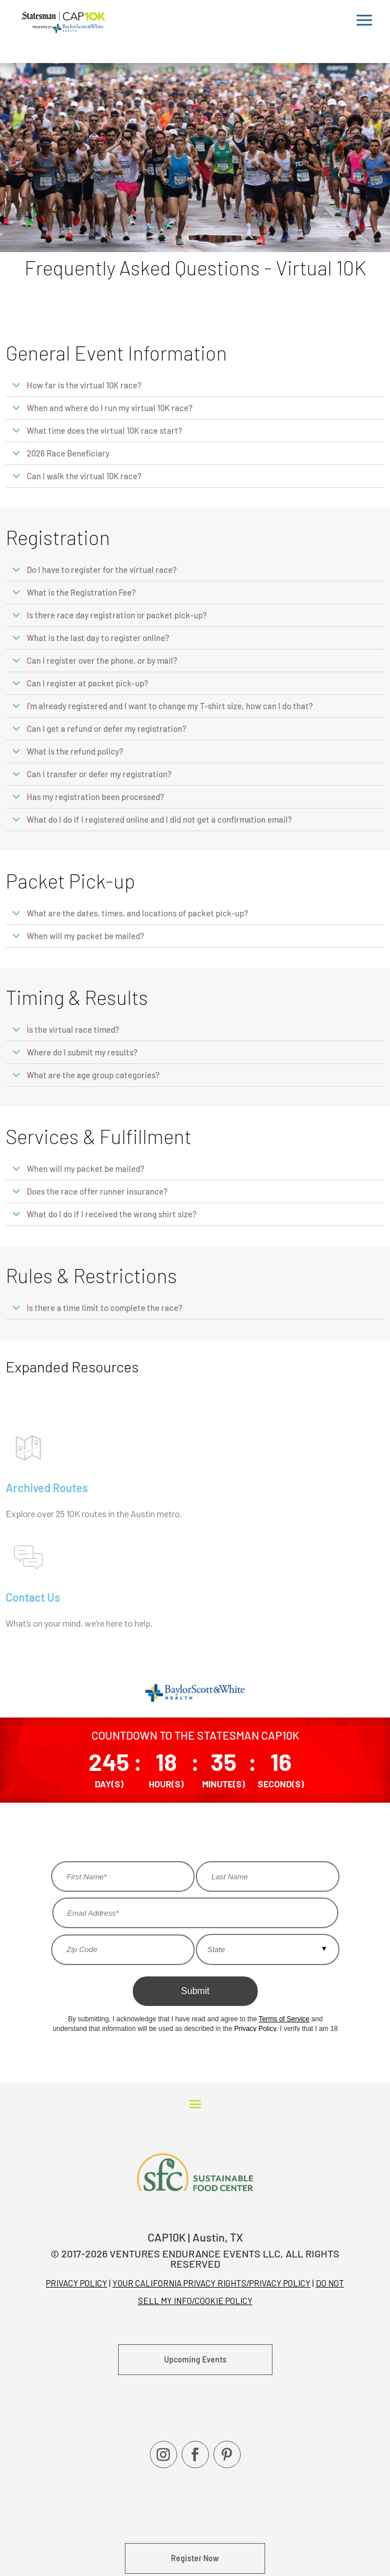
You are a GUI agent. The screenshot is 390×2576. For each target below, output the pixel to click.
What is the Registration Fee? (81, 592)
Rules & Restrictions (91, 1275)
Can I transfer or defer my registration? (99, 774)
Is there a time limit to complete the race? (104, 1307)
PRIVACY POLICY (76, 2283)
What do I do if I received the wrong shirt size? (111, 1214)
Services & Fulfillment (98, 1136)
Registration (58, 537)
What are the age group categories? (93, 1075)
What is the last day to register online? (98, 638)
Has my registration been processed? (95, 796)
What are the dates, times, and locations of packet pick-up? (137, 913)
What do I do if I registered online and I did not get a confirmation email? (159, 819)
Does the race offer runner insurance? (97, 1191)
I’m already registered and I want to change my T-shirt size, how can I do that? (170, 706)
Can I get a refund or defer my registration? (106, 728)
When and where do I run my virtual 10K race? (109, 408)
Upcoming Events (195, 2359)
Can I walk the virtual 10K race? (84, 476)
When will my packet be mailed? (85, 936)
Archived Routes (47, 1487)
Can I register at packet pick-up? (87, 683)
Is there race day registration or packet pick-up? (117, 615)
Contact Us (33, 1597)
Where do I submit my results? (82, 1052)
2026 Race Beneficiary (68, 453)
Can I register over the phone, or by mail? (102, 660)
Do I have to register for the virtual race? (102, 569)
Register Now (195, 2558)
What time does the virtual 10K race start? (104, 430)
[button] (195, 385)
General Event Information (116, 353)
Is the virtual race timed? (73, 1029)
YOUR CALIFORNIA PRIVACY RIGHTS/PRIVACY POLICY (211, 2283)
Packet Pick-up (70, 881)
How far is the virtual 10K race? (84, 385)
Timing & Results (77, 997)
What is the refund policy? (75, 751)
